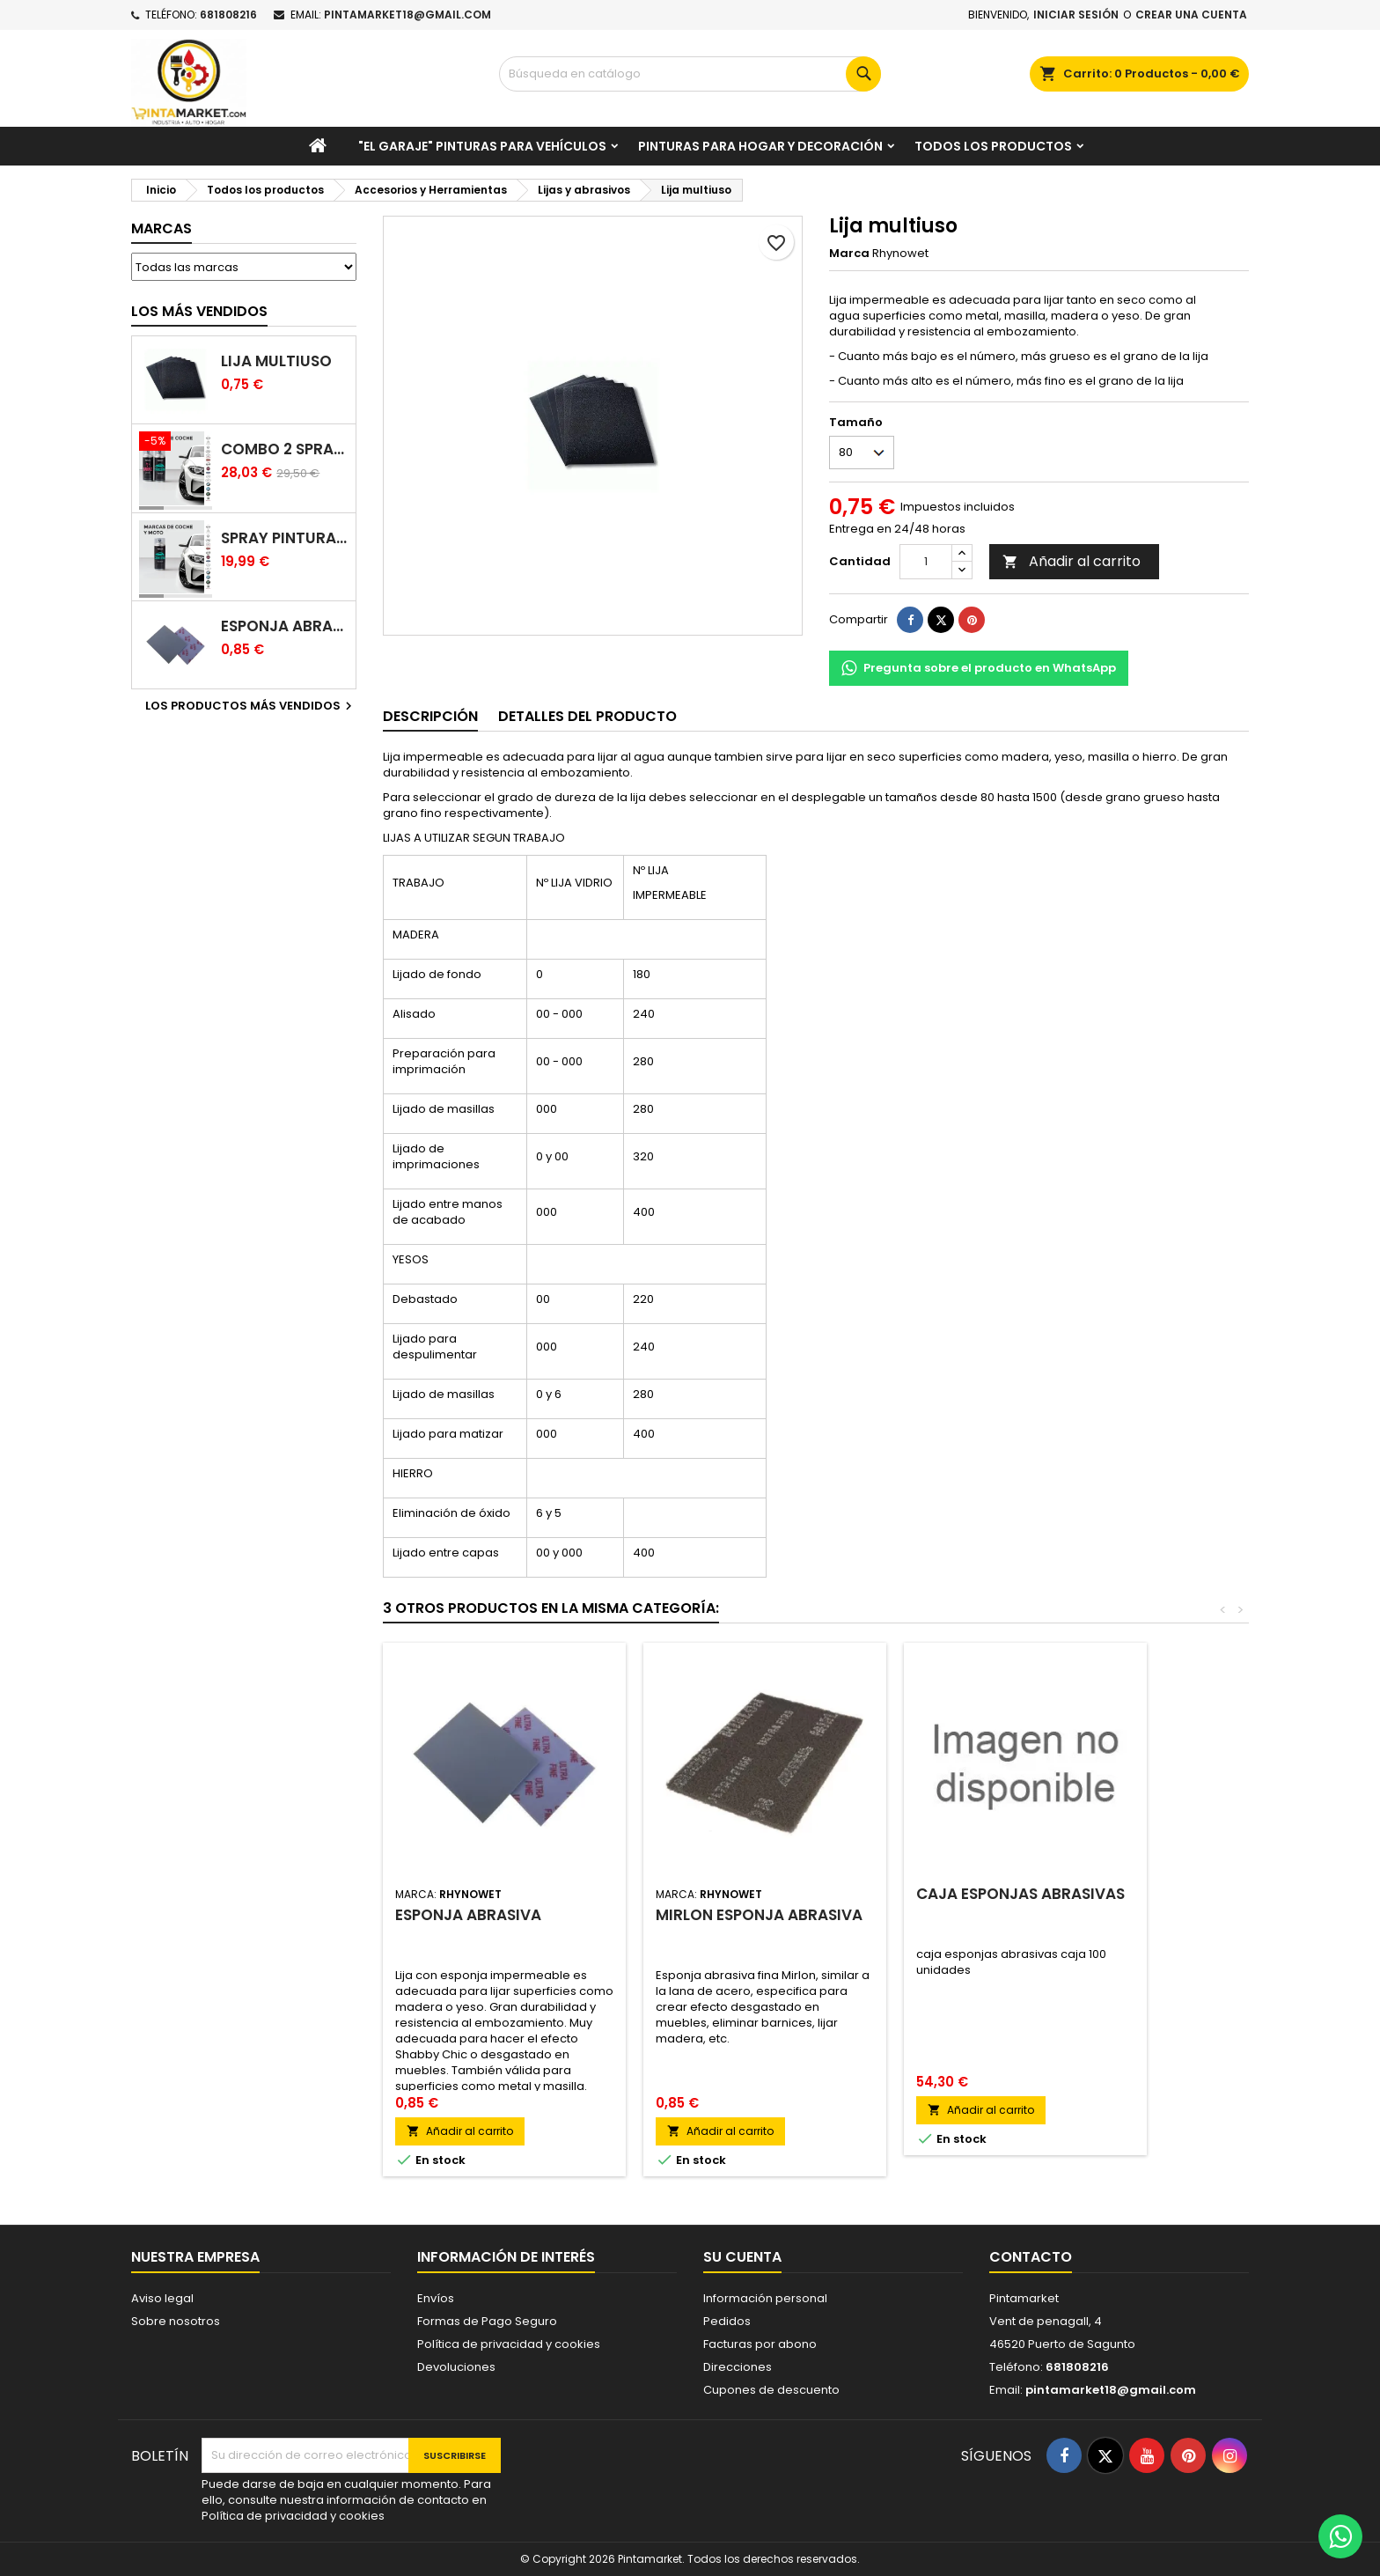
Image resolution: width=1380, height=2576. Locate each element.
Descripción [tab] (430, 716)
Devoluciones (456, 2367)
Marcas (161, 228)
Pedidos (727, 2321)
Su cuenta (742, 2257)
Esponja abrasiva (285, 626)
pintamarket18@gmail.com (407, 14)
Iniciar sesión (1076, 14)
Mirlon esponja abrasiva (759, 1914)
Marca (849, 253)
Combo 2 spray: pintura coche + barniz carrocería (285, 449)
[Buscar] (689, 74)
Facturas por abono (760, 2344)
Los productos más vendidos (250, 706)
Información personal (765, 2298)
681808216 (228, 14)
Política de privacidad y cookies (508, 2344)
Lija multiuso (276, 361)
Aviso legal (162, 2298)
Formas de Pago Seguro (487, 2321)
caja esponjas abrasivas (1020, 1893)
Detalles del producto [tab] (587, 716)
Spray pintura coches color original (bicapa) (285, 538)
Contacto (1030, 2257)
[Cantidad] (925, 561)
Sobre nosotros (175, 2321)
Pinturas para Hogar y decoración (760, 146)
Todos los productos (993, 146)
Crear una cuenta (1191, 14)
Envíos (435, 2298)
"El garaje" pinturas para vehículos (482, 146)
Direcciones (737, 2367)
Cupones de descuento (771, 2389)
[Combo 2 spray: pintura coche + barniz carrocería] (175, 442)
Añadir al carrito (1071, 561)
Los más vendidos (199, 311)
